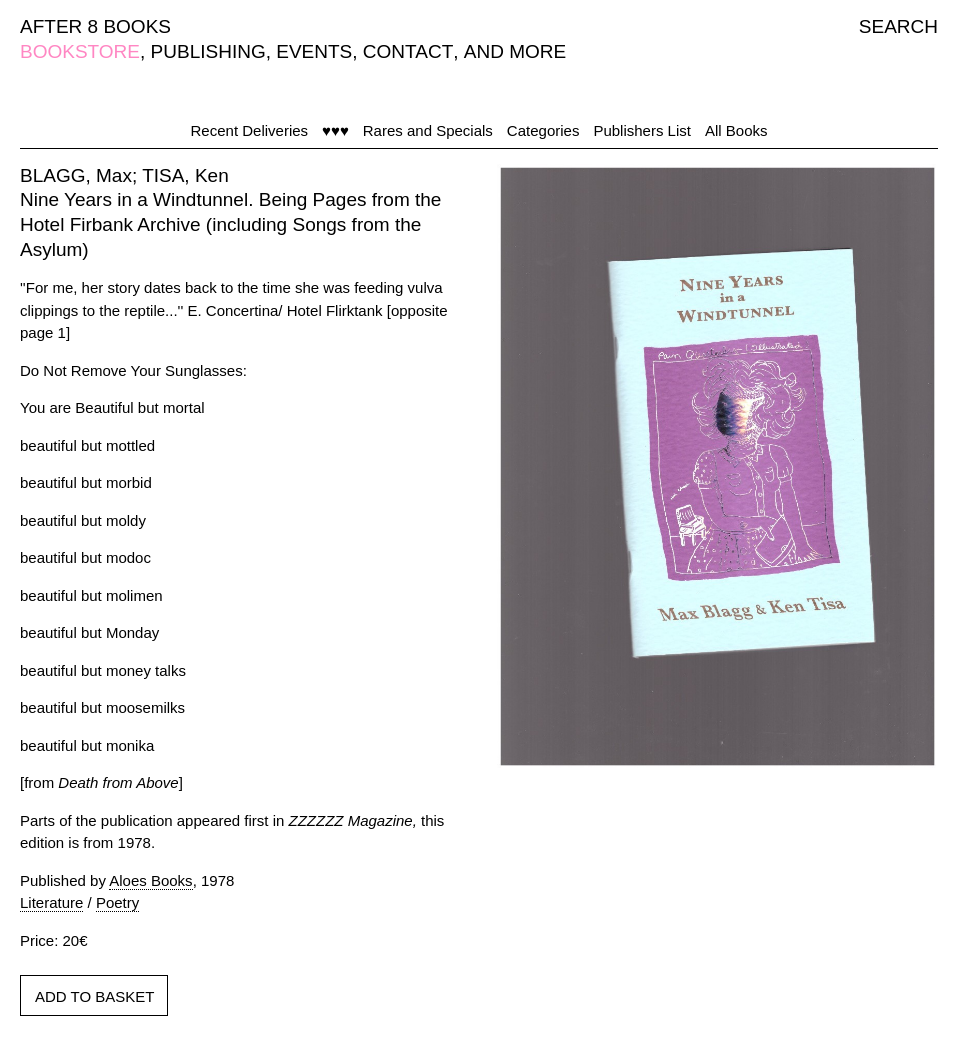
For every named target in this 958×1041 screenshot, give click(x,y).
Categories (543, 130)
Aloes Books (150, 880)
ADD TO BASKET (94, 996)
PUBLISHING (208, 51)
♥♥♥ (335, 130)
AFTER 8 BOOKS (95, 26)
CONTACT (408, 51)
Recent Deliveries (250, 130)
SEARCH (898, 26)
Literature (51, 902)
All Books (736, 130)
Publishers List (642, 130)
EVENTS (314, 51)
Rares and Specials (428, 130)
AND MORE (515, 51)
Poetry (117, 902)
